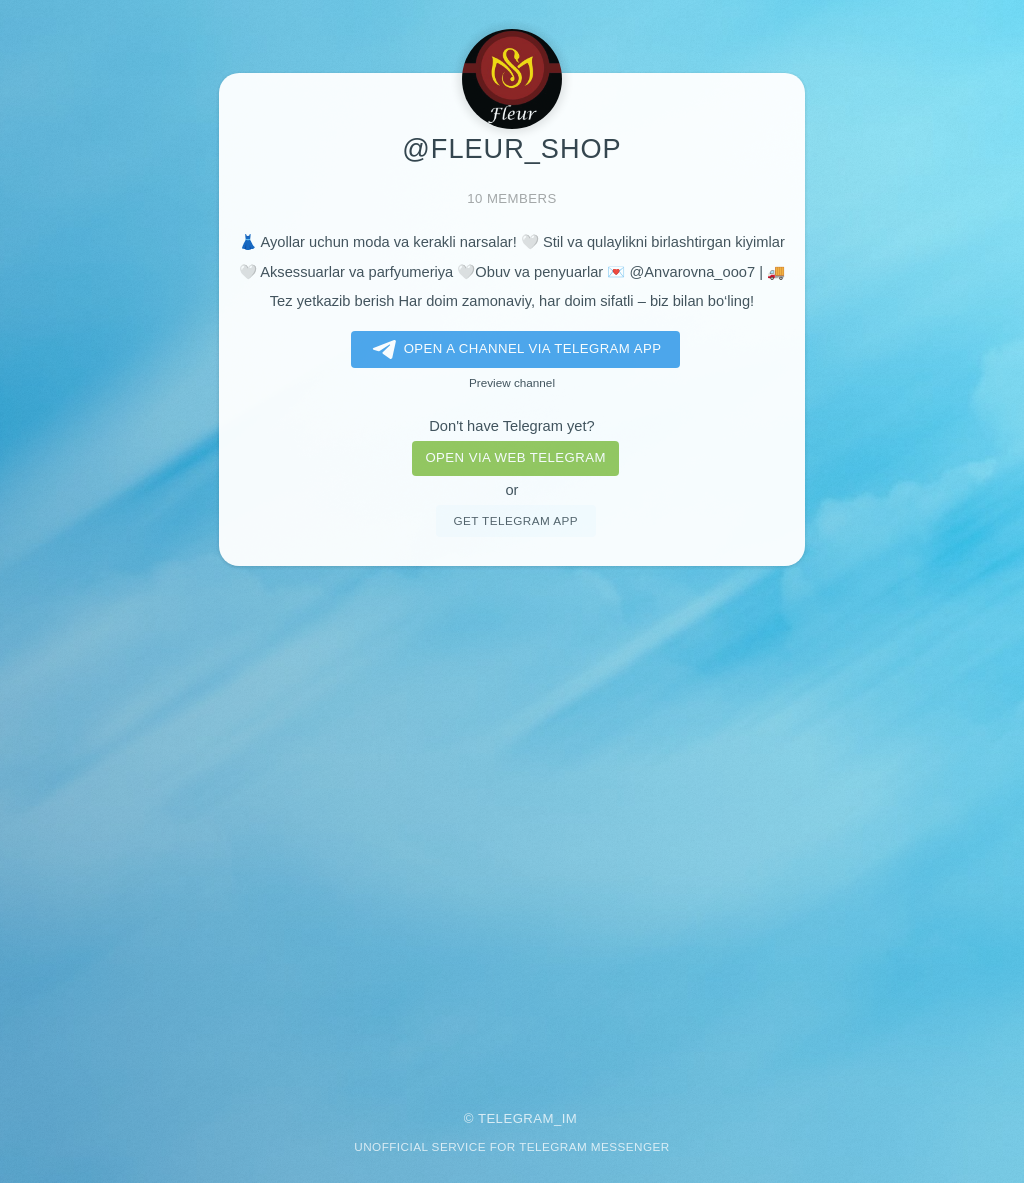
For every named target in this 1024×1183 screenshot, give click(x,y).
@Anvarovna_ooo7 (692, 272)
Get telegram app (515, 520)
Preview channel (512, 382)
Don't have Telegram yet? (511, 426)
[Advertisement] (512, 825)
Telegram (516, 1118)
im (570, 1118)
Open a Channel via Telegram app (513, 350)
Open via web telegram (515, 457)
